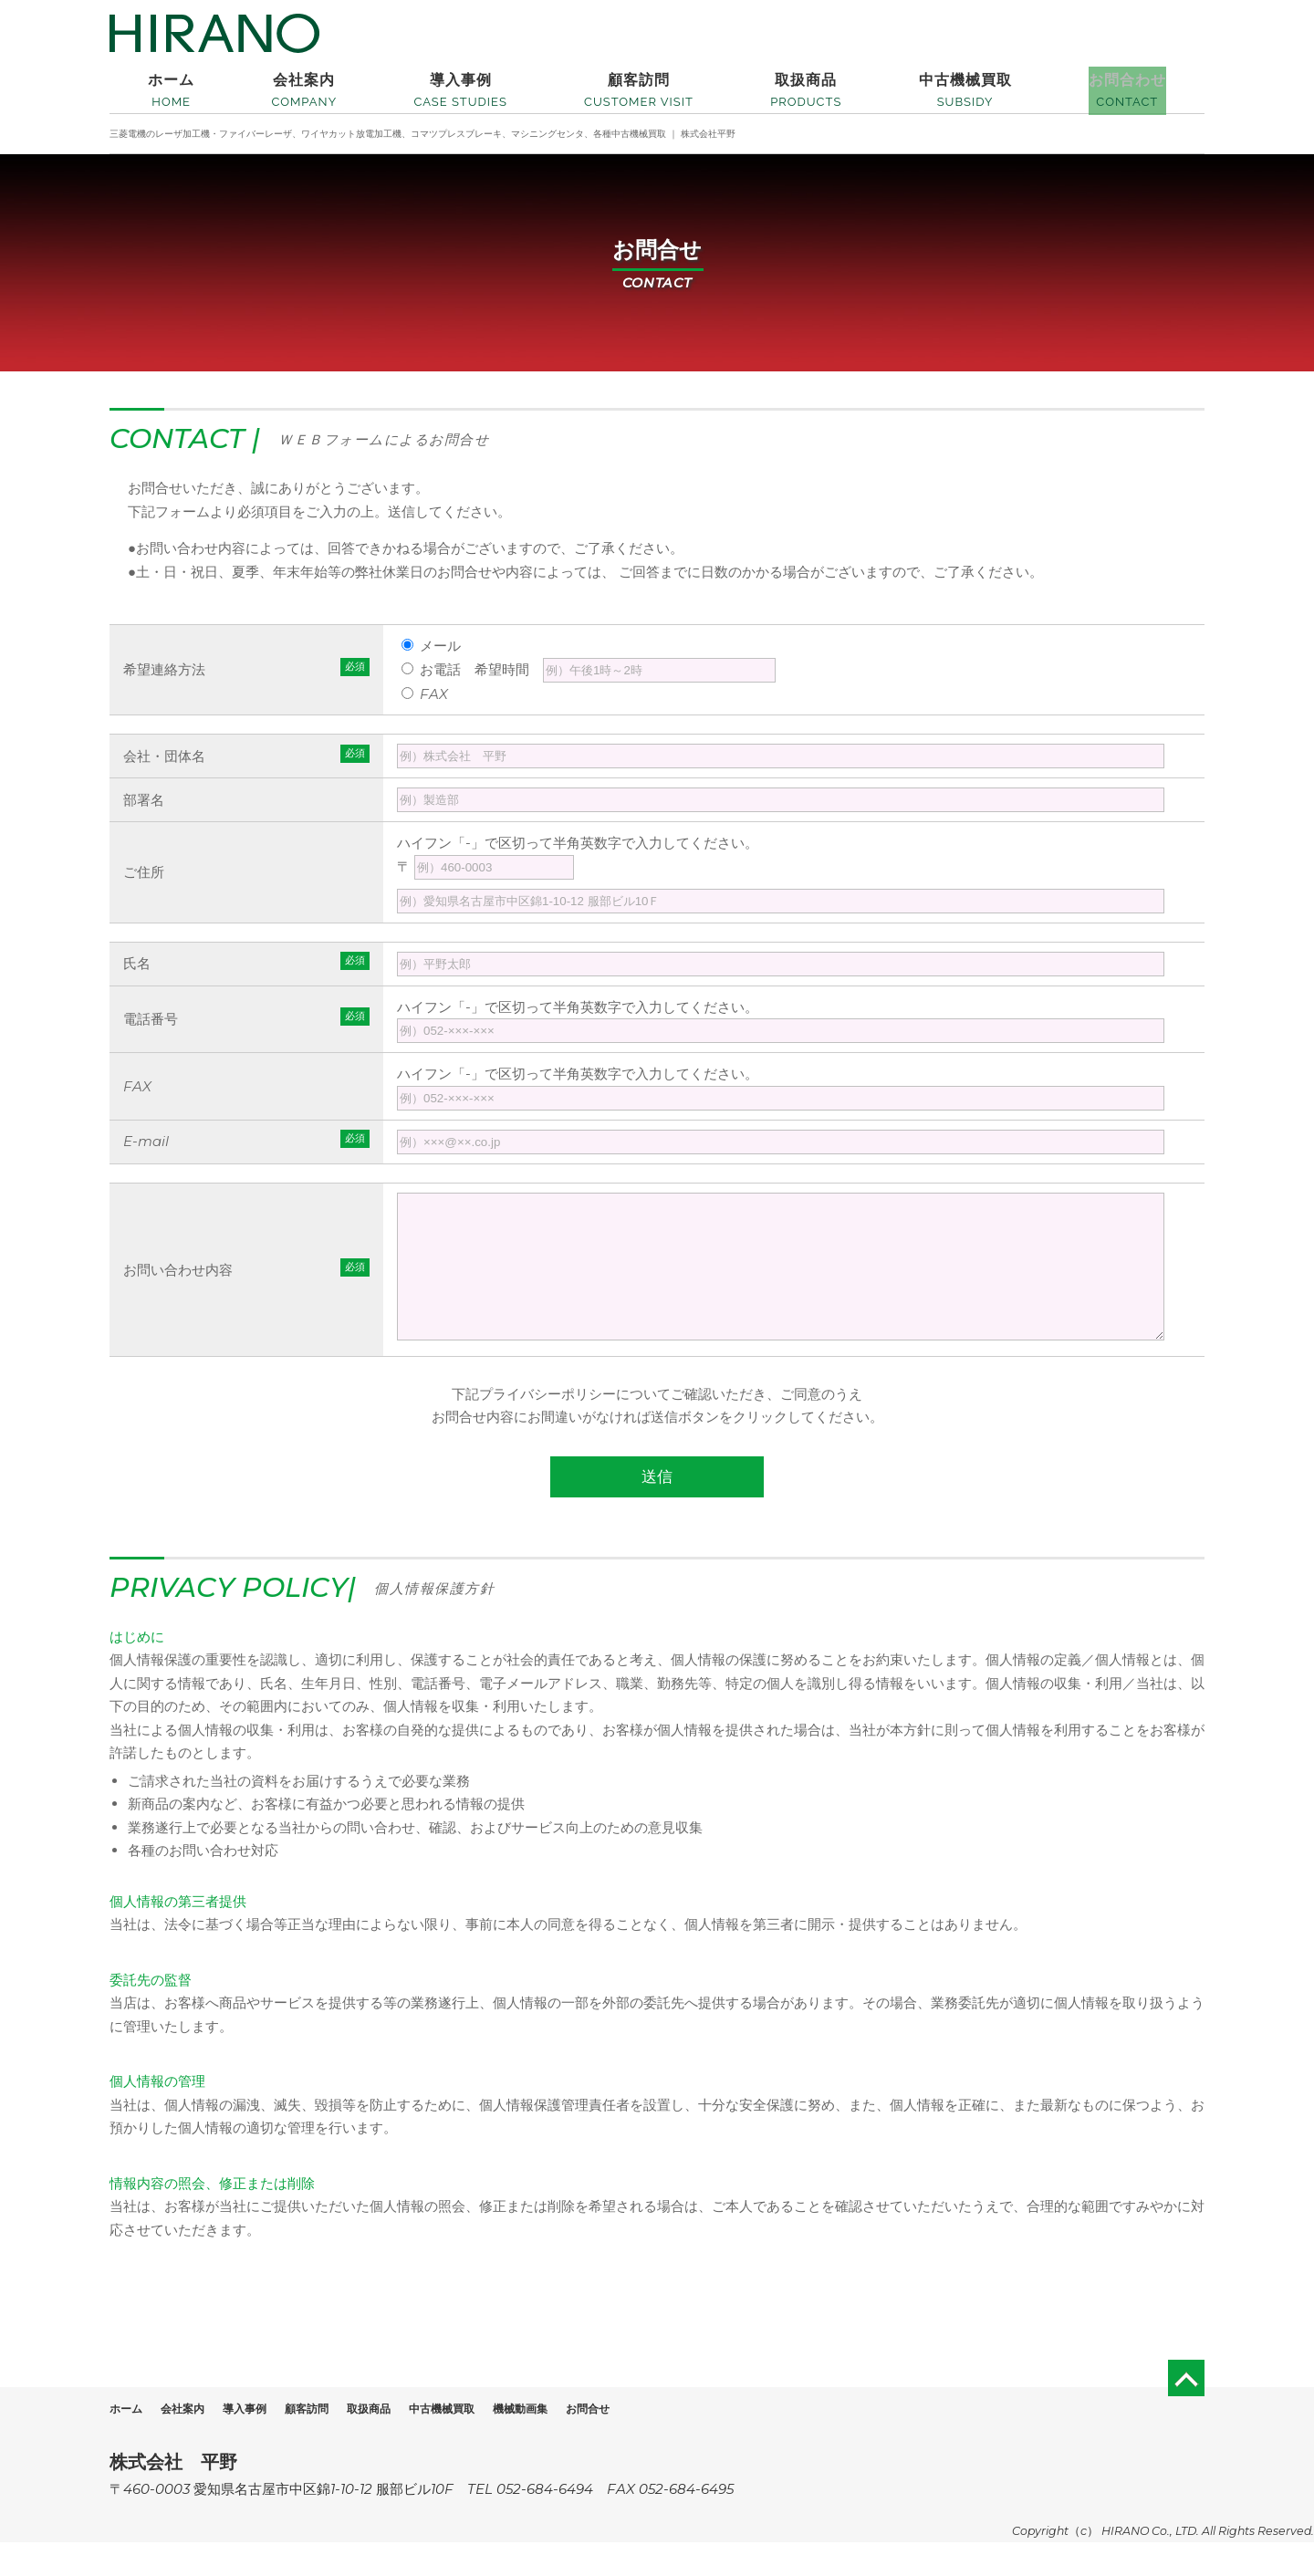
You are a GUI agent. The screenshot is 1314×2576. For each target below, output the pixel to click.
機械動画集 (595, 2442)
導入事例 (269, 2442)
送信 (657, 1510)
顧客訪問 (342, 2442)
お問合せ (675, 2442)
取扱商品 (415, 2442)
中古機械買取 (502, 2442)
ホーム (130, 2442)
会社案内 (196, 2442)
